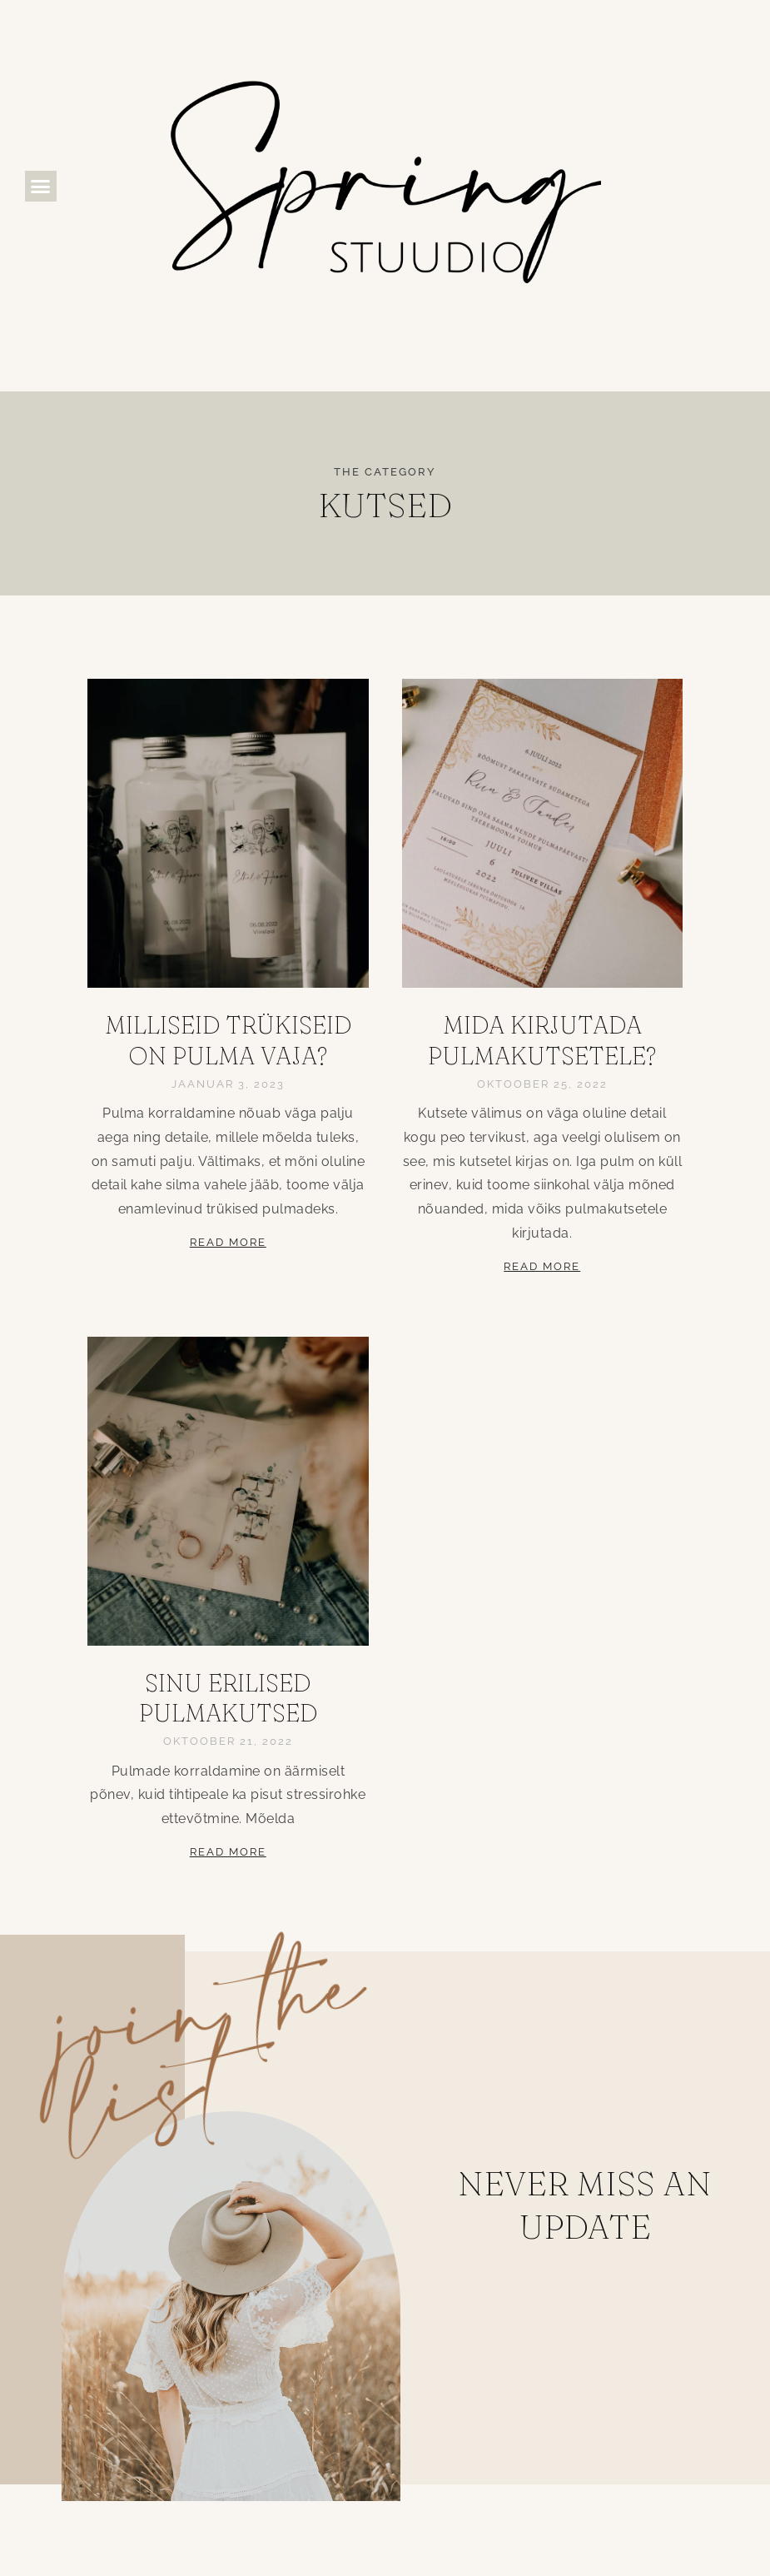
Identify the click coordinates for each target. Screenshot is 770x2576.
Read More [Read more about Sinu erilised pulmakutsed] (228, 1852)
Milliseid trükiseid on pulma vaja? (228, 1039)
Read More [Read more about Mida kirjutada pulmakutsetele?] (542, 1266)
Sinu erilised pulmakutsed (228, 1697)
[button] (41, 186)
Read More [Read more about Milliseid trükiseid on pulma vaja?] (228, 1242)
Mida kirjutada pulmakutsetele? (542, 1039)
